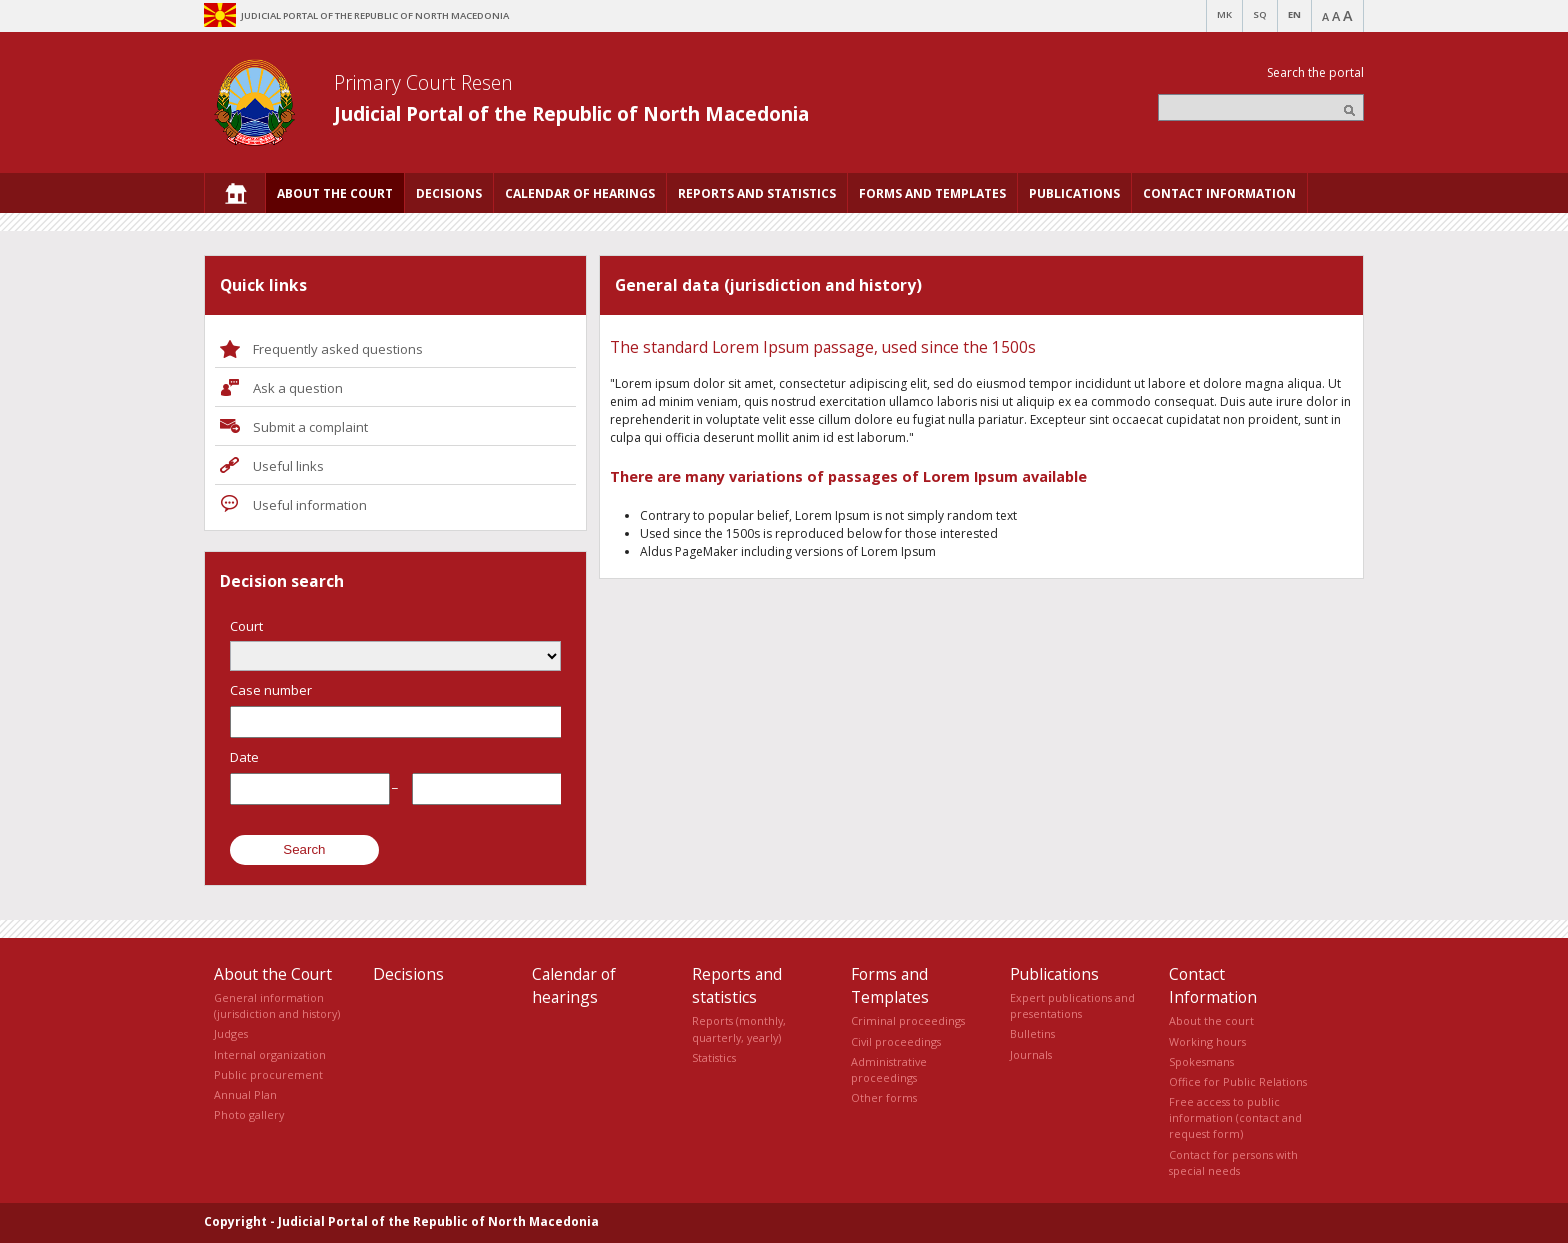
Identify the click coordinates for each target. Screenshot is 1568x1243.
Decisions (408, 974)
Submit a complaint (310, 427)
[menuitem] (235, 193)
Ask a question (298, 388)
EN (1294, 14)
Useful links (288, 466)
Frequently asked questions (338, 349)
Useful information (310, 505)
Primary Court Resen (423, 82)
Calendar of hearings (574, 985)
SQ (1260, 14)
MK (1224, 14)
